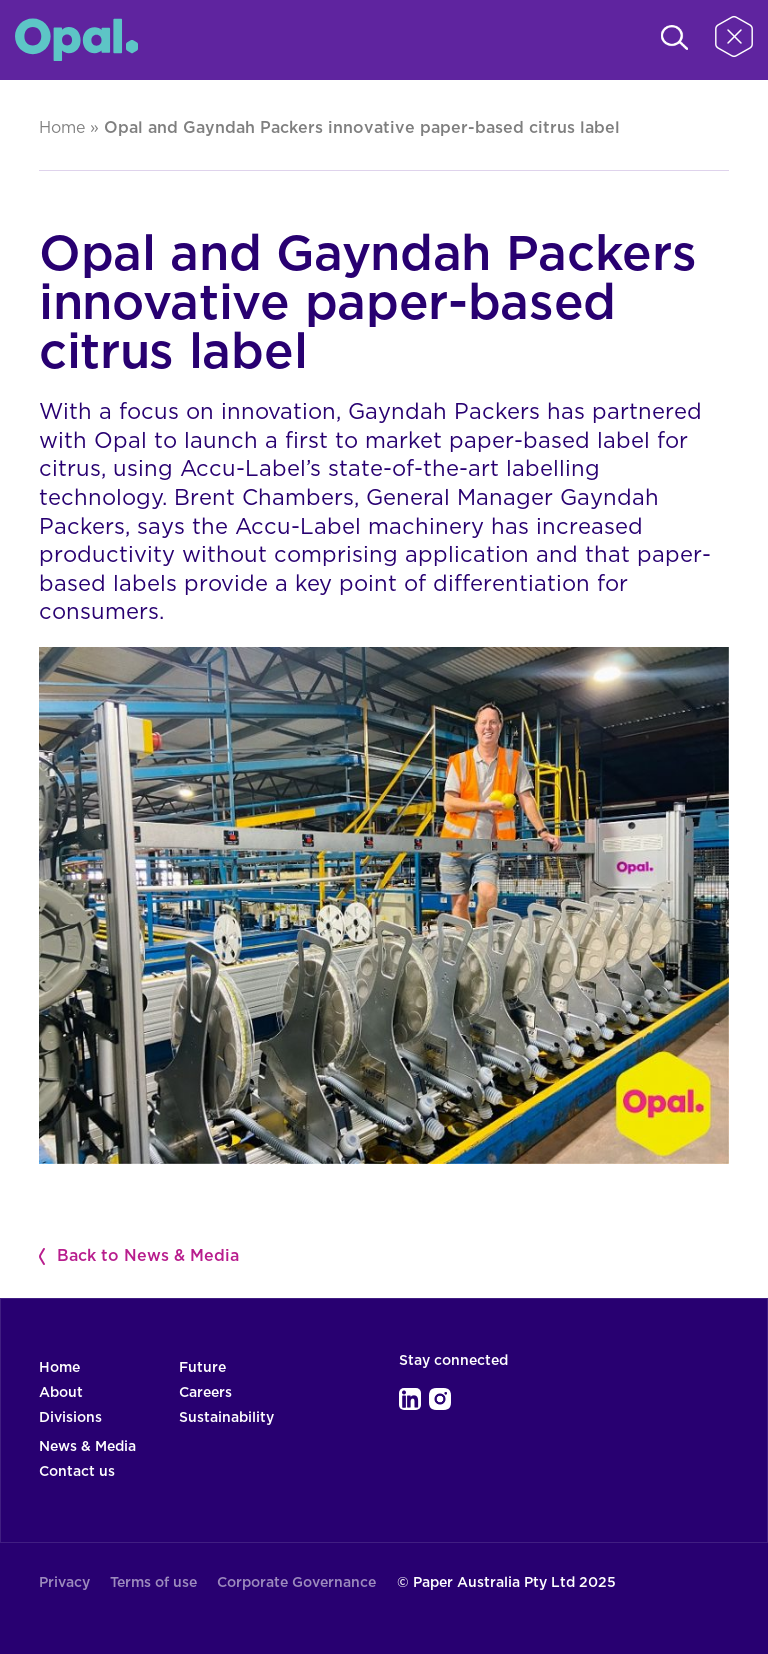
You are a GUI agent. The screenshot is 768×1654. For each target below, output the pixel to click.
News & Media (87, 1447)
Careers (205, 1393)
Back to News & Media (148, 1256)
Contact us (77, 1472)
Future (202, 1368)
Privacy (64, 1583)
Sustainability (226, 1418)
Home (62, 128)
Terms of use (153, 1583)
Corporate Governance (296, 1583)
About (61, 1393)
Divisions (70, 1418)
